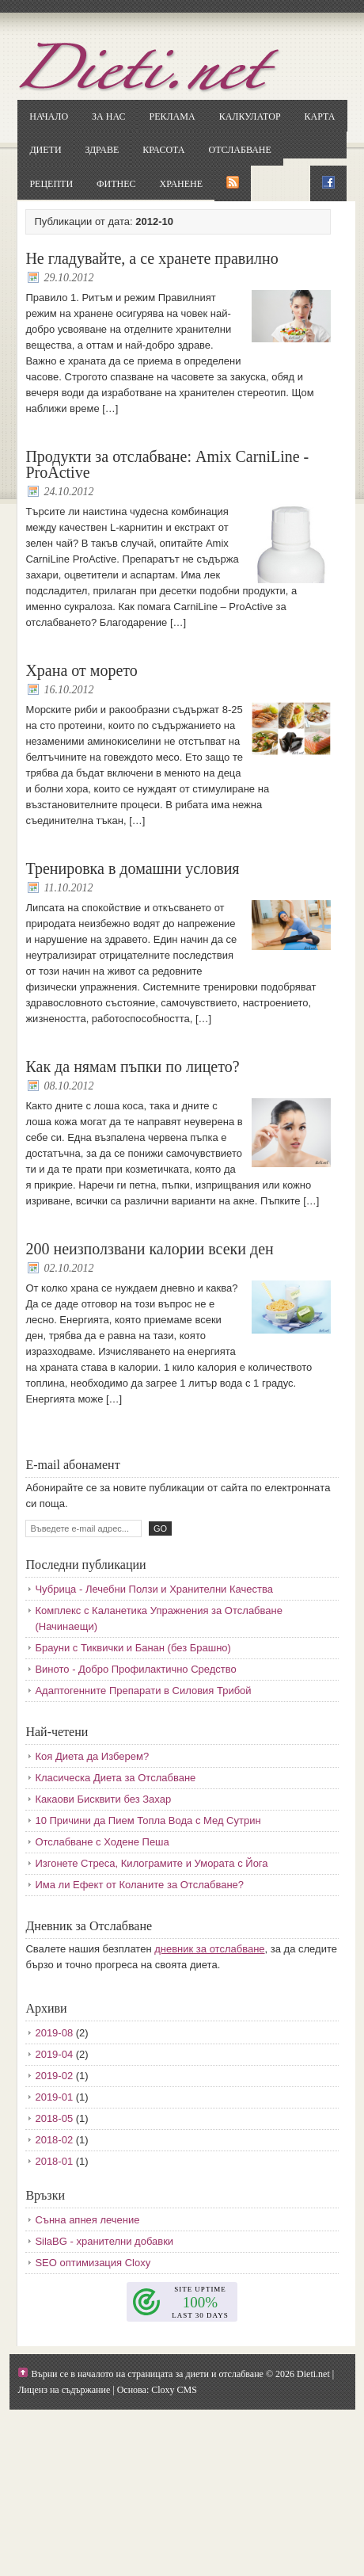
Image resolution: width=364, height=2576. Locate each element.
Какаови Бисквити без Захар (103, 1799)
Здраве (102, 149)
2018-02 (54, 2140)
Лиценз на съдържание (63, 2389)
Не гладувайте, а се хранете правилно (151, 258)
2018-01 (54, 2161)
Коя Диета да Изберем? (92, 1756)
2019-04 (54, 2054)
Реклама (172, 116)
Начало (48, 116)
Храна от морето (81, 670)
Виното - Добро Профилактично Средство (135, 1669)
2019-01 (54, 2097)
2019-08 (54, 2033)
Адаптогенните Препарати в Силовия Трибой (143, 1690)
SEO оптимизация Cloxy (92, 2263)
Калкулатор (250, 116)
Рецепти (51, 183)
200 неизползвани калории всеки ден (149, 1248)
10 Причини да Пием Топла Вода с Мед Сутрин (147, 1820)
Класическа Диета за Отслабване (115, 1778)
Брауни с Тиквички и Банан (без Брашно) (132, 1648)
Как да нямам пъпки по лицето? (132, 1066)
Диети (45, 149)
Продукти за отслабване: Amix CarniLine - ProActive (167, 464)
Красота (163, 149)
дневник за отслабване (209, 1949)
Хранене (181, 183)
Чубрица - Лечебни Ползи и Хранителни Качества (154, 1589)
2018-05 (54, 2118)
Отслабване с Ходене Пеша (102, 1842)
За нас (108, 116)
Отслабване (240, 149)
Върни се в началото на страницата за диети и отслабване (147, 2373)
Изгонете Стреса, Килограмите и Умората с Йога (151, 1863)
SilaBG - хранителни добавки (104, 2241)
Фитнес (116, 183)
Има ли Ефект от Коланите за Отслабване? (139, 1885)
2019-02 (54, 2076)
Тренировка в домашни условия (132, 868)
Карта (320, 116)
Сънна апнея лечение (87, 2220)
